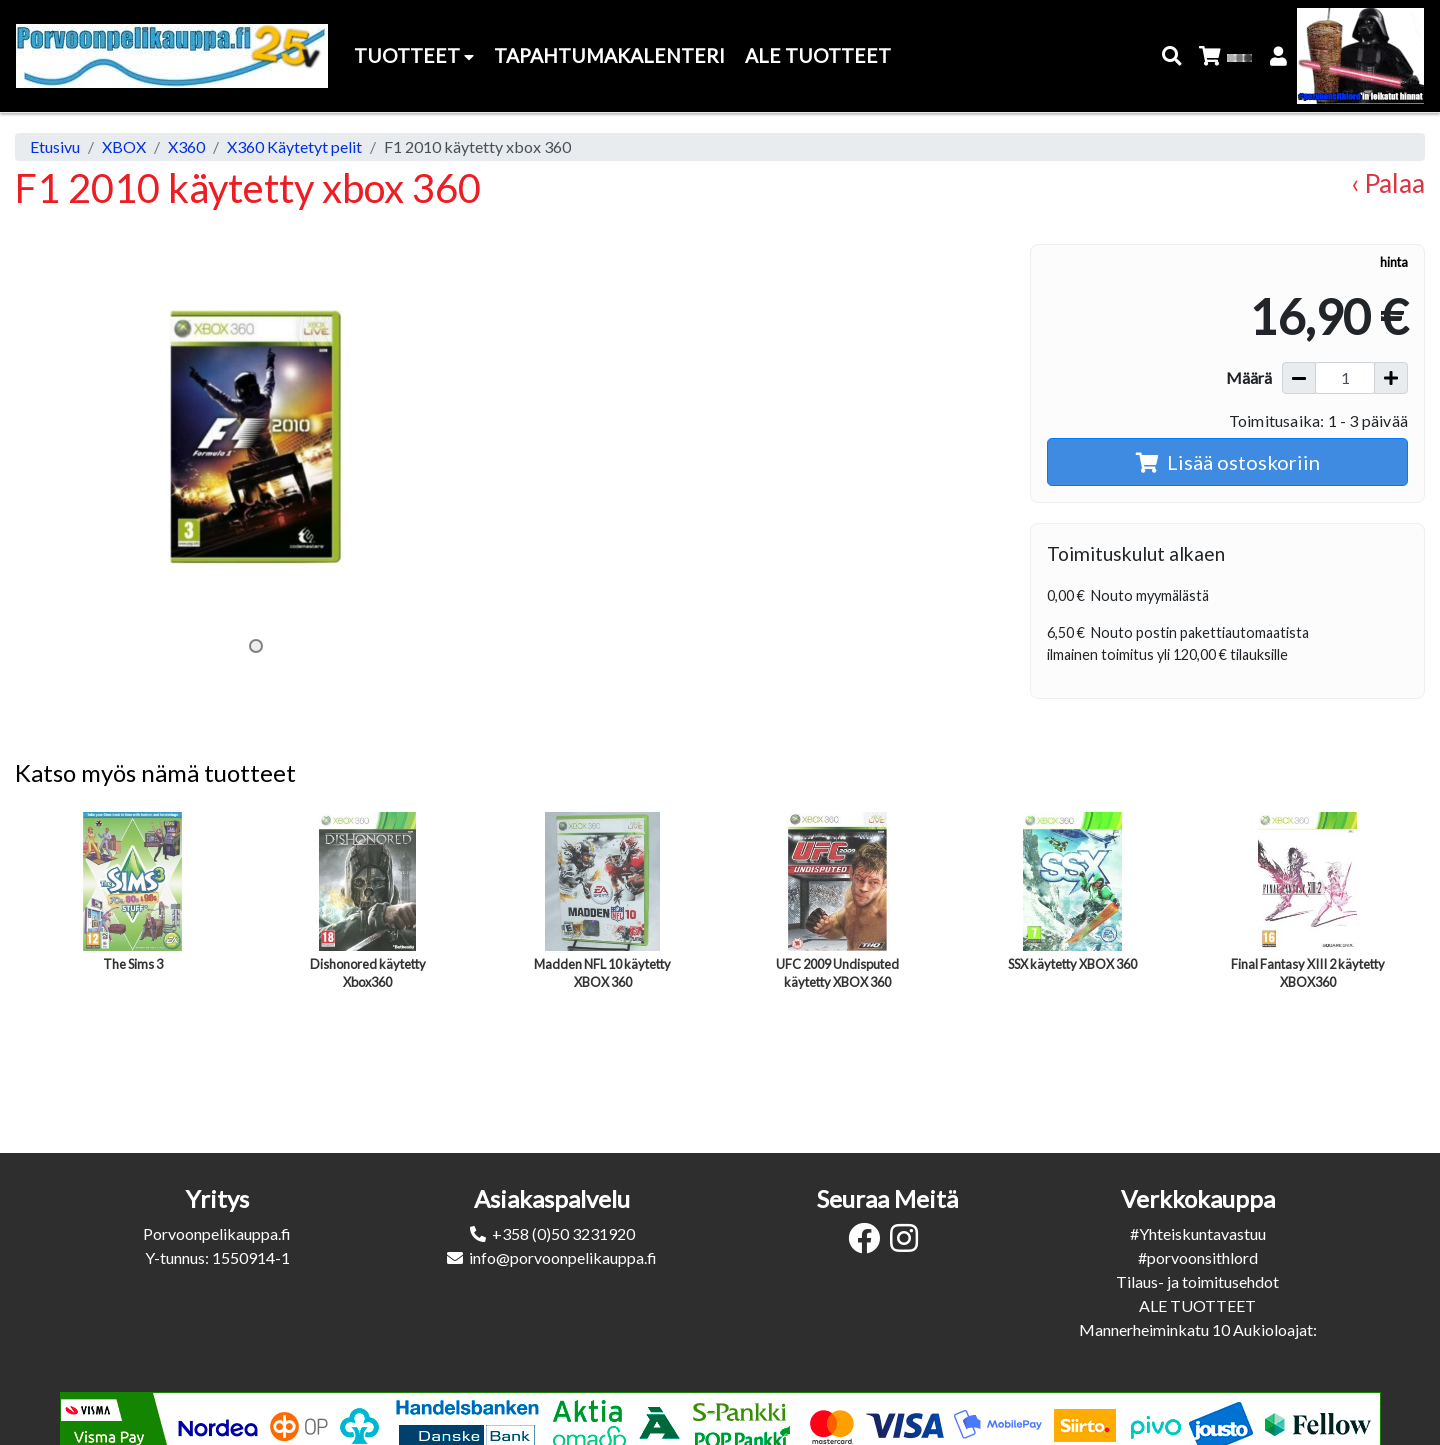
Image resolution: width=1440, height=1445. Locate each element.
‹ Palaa (1388, 183)
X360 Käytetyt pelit (294, 146)
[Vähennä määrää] (1299, 378)
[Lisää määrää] (1391, 378)
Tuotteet (414, 55)
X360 (186, 146)
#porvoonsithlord (1198, 1257)
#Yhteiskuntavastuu (1198, 1233)
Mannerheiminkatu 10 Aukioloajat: (1198, 1329)
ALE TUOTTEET (1197, 1305)
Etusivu (55, 146)
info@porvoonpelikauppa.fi (563, 1257)
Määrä (1249, 377)
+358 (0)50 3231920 (563, 1233)
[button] (1172, 56)
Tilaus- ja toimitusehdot (1197, 1281)
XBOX (124, 146)
